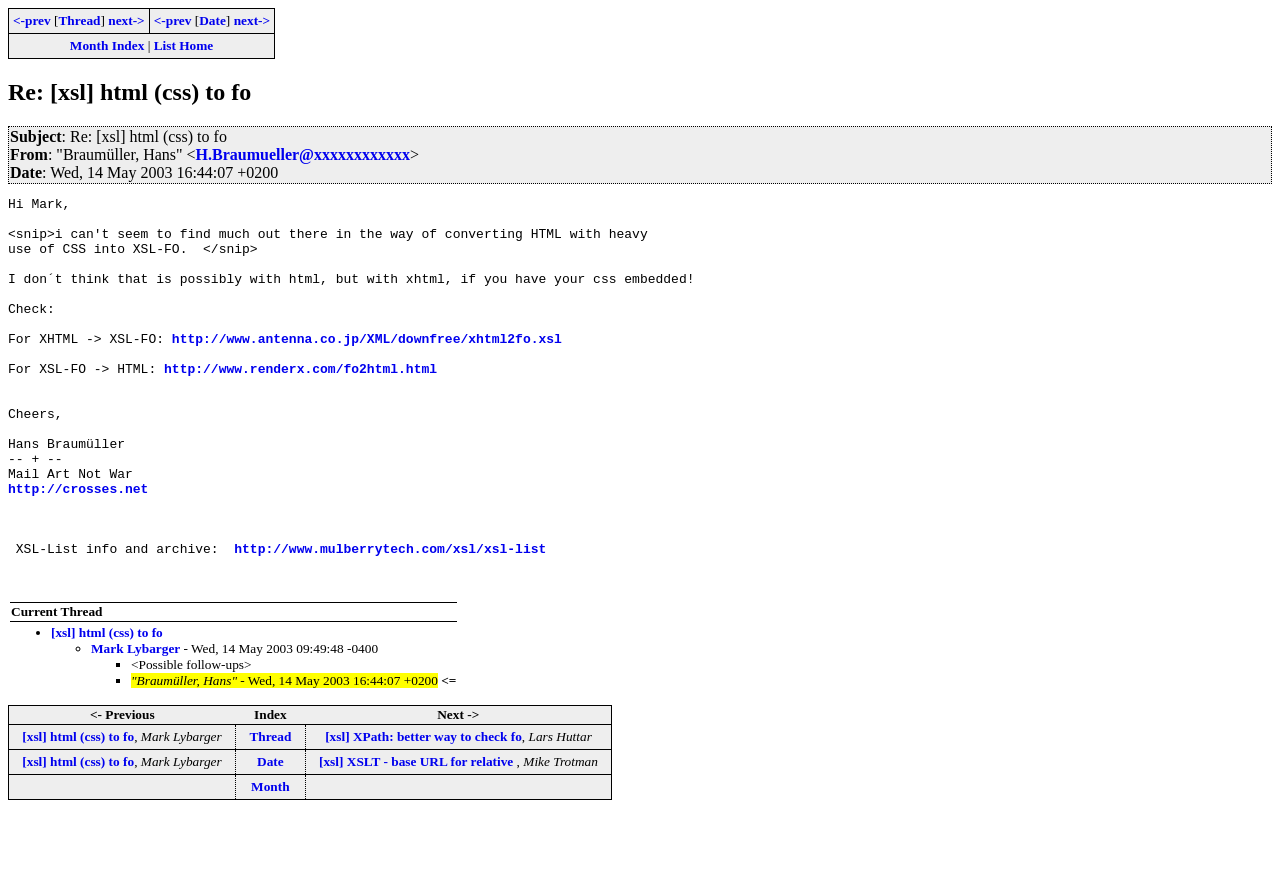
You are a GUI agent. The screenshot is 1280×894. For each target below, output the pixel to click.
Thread (79, 20)
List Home (184, 45)
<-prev (32, 20)
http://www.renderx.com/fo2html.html (300, 404)
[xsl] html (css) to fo (107, 710)
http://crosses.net (78, 548)
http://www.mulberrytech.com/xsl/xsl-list (390, 620)
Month (270, 864)
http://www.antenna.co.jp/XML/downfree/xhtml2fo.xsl (367, 368)
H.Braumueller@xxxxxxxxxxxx (303, 154)
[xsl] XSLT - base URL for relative (418, 839)
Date (212, 20)
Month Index (107, 45)
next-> (126, 20)
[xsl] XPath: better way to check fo (423, 814)
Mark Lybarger (135, 726)
